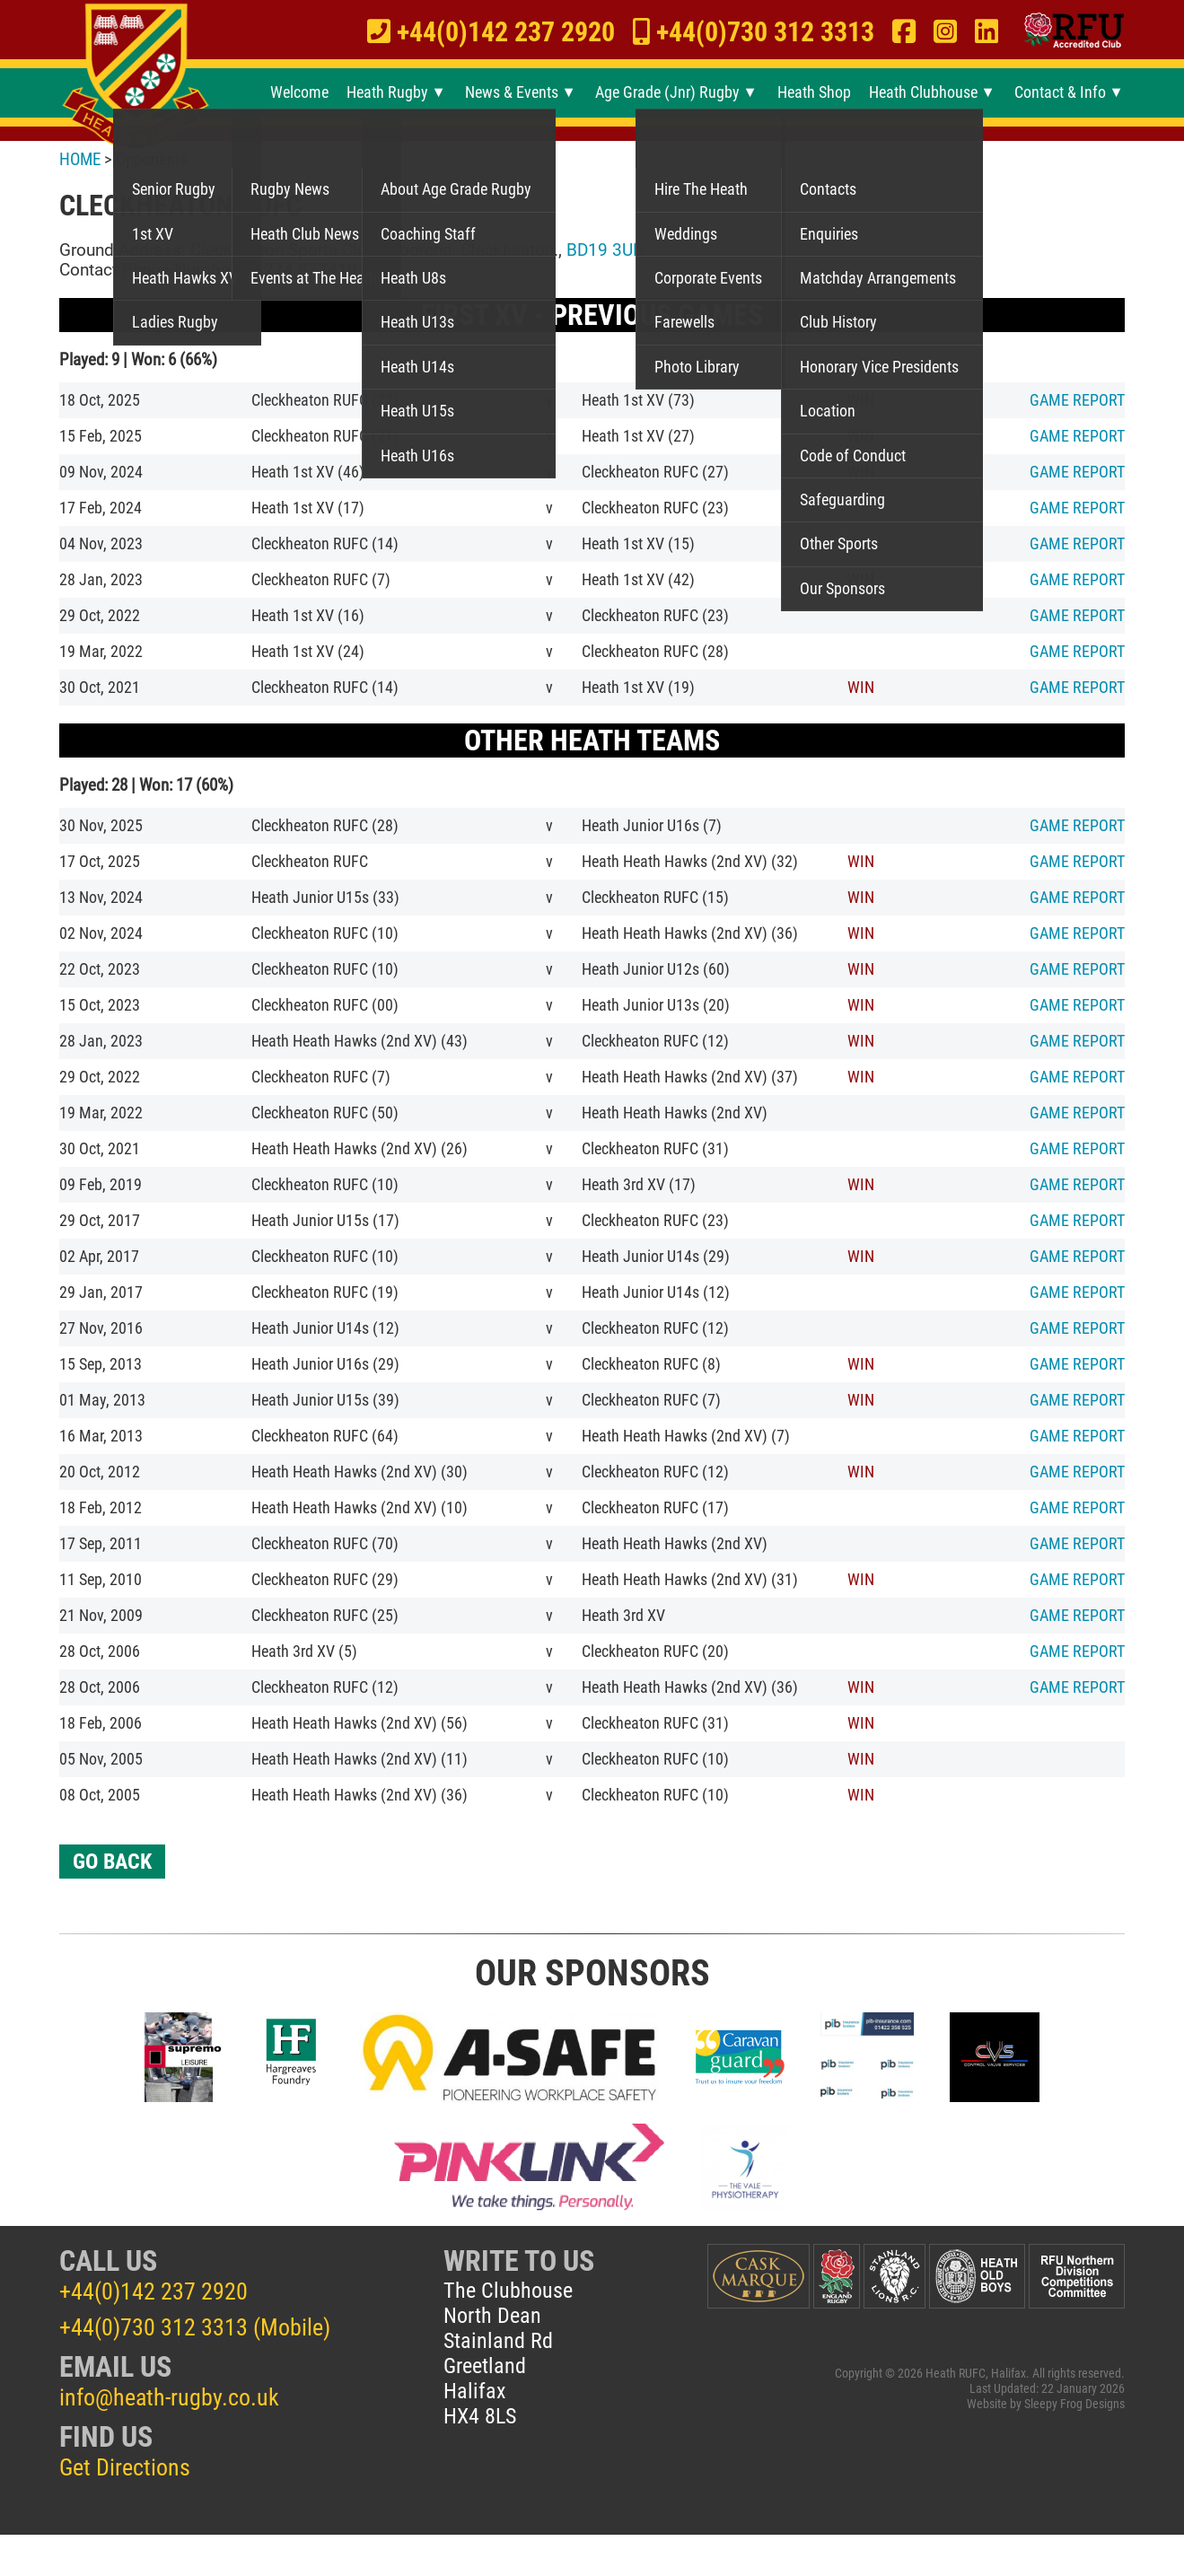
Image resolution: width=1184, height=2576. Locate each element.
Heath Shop (814, 92)
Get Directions (124, 2467)
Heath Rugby (387, 92)
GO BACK (112, 1861)
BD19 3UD (605, 250)
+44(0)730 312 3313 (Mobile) (194, 2327)
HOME (80, 159)
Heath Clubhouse (923, 92)
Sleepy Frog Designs (1074, 2404)
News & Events (511, 92)
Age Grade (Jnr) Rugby (667, 92)
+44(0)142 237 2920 (153, 2291)
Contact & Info (1060, 92)
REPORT (1077, 400)
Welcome (299, 92)
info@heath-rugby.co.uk (169, 2397)
